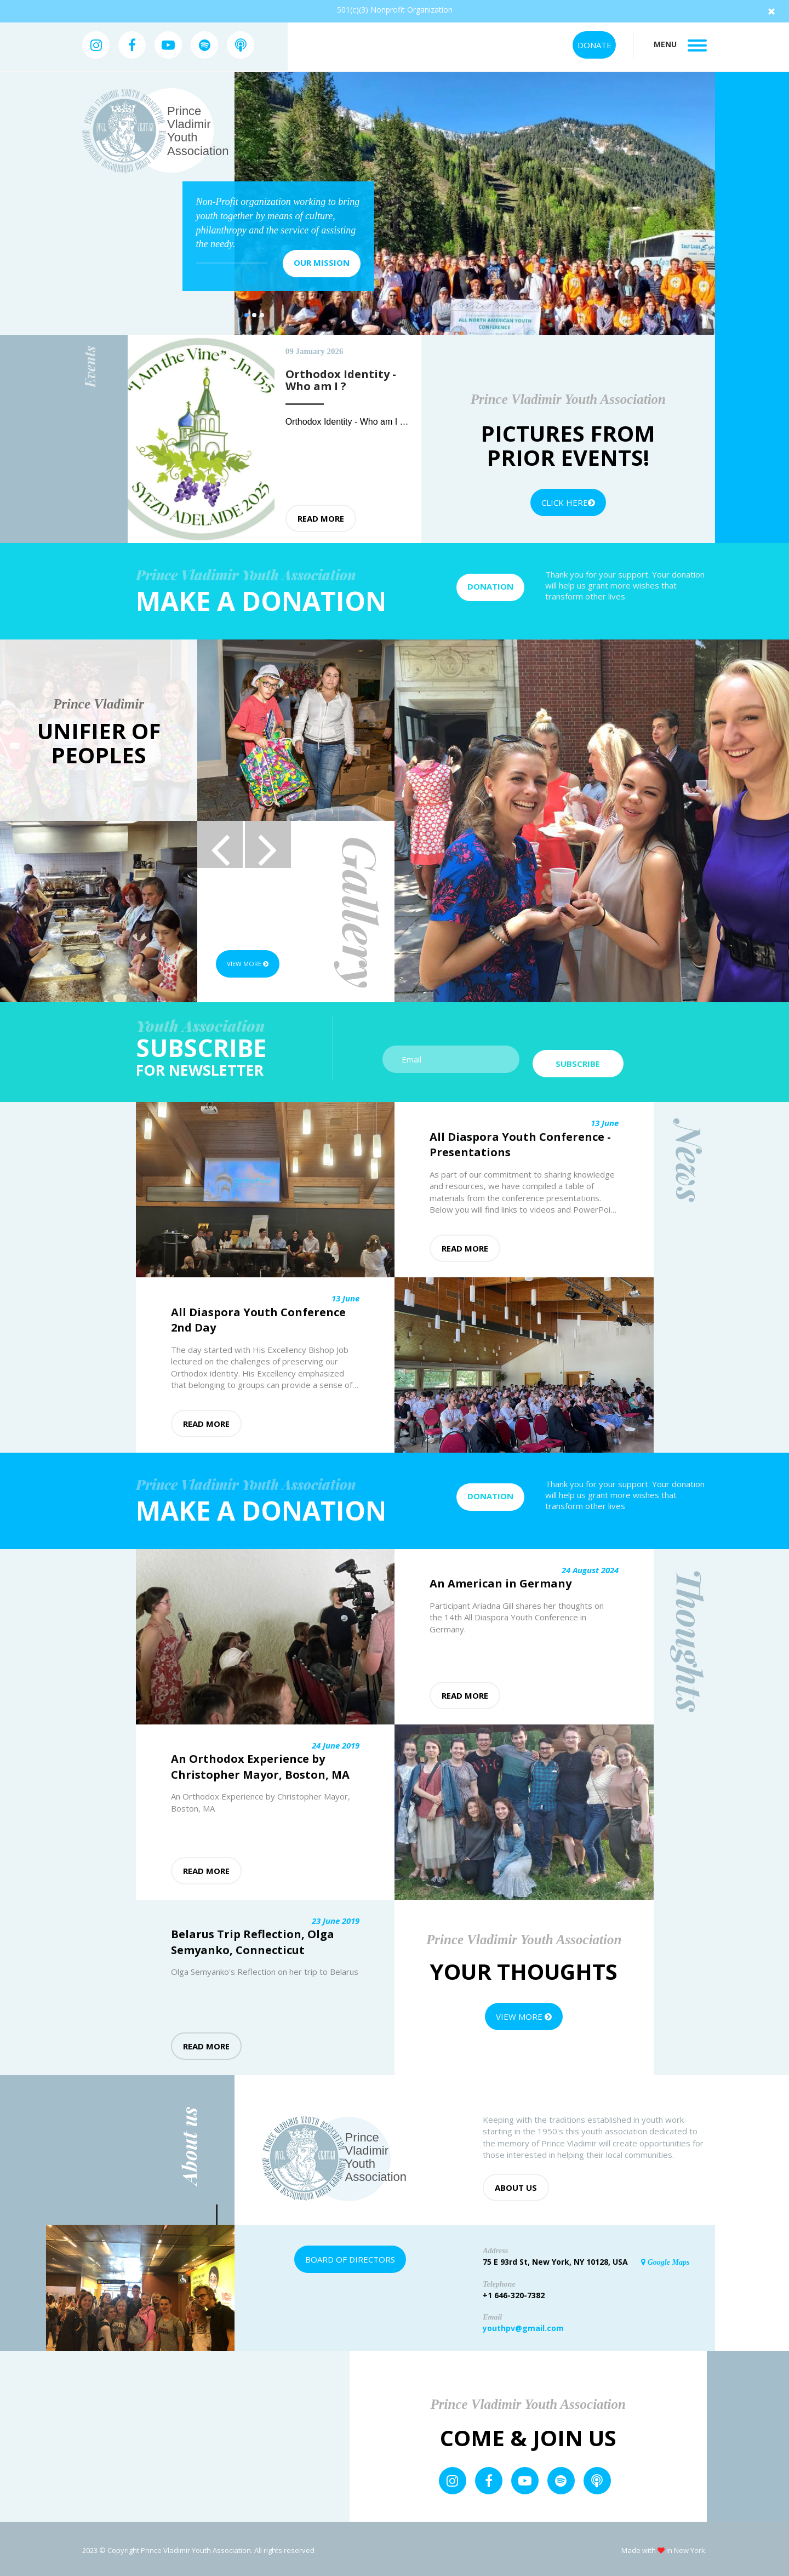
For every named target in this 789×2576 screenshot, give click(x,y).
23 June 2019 (335, 1917)
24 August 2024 (590, 1566)
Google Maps (665, 2259)
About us (516, 2184)
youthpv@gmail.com (523, 2325)
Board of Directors (350, 2256)
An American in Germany (500, 1580)
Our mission (322, 262)
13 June (605, 1120)
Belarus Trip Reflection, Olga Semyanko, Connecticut (252, 1939)
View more (255, 963)
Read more (321, 518)
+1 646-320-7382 (514, 2292)
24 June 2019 (335, 1742)
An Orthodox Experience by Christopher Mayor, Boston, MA (260, 1764)
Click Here (568, 502)
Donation (490, 586)
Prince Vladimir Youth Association (198, 131)
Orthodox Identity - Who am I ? (346, 421)
